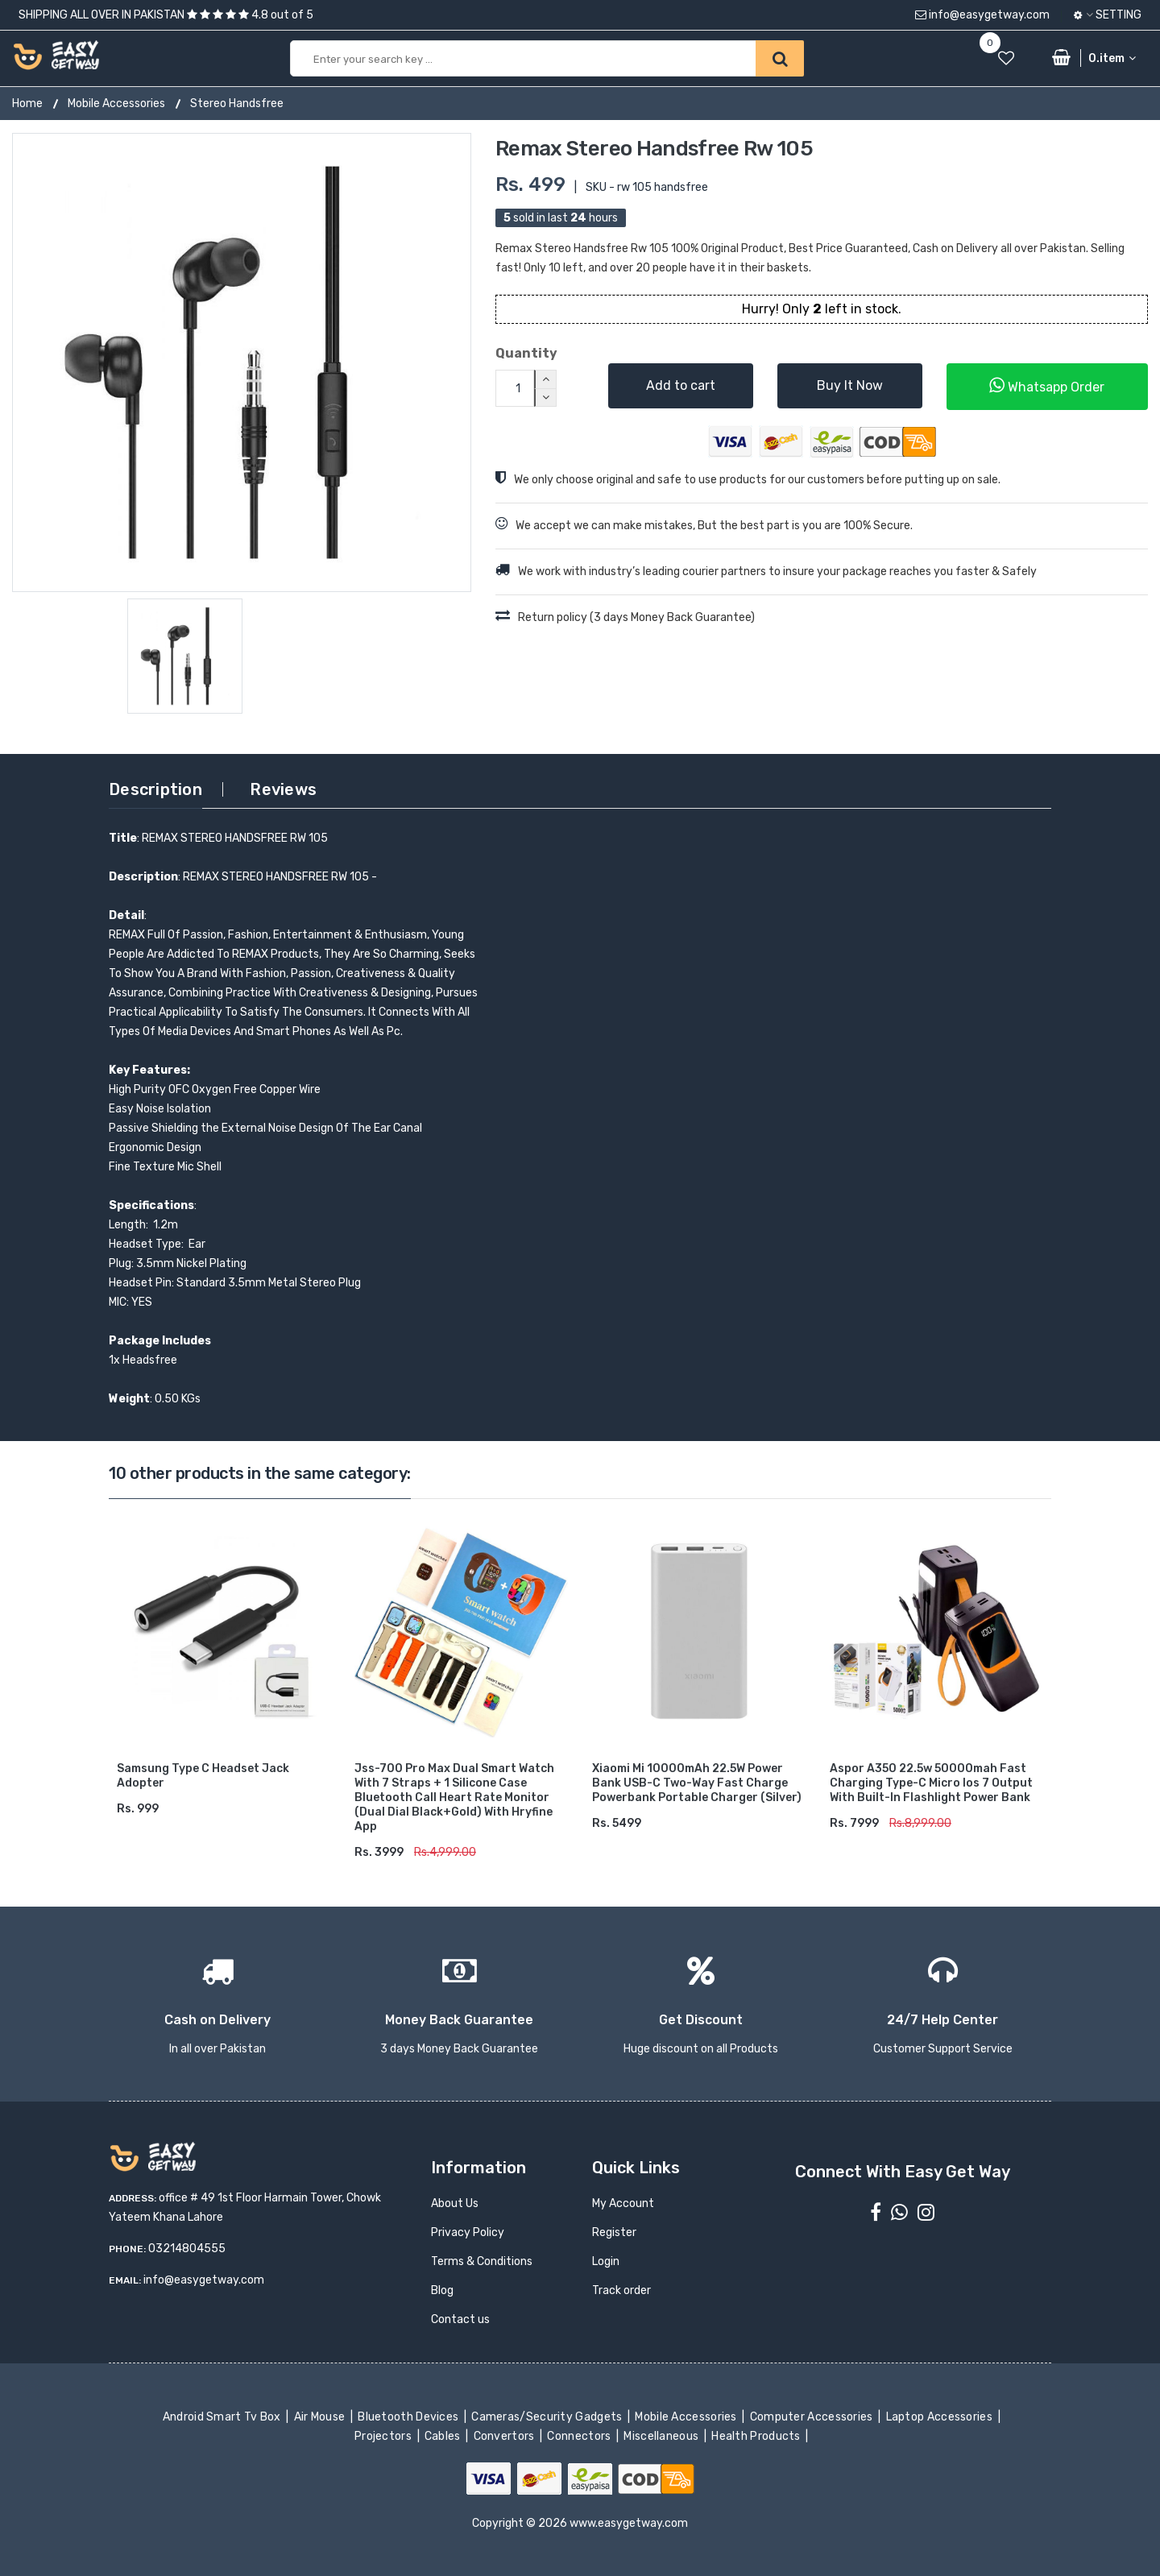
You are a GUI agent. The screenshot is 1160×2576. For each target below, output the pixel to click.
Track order (621, 2290)
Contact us (460, 2319)
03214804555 (187, 2248)
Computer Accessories (812, 2417)
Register (614, 2232)
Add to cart (680, 385)
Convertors (505, 2436)
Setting (1107, 15)
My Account (623, 2203)
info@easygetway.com (982, 15)
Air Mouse (320, 2417)
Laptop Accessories (940, 2417)
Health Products (757, 2436)
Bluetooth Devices (409, 2417)
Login (605, 2261)
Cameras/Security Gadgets (548, 2417)
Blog (442, 2290)
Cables (444, 2436)
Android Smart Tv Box (223, 2417)
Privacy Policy (467, 2232)
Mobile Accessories (116, 103)
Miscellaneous (662, 2436)
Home (27, 103)
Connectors (580, 2436)
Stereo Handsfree (237, 103)
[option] (241, 362)
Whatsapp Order (1046, 385)
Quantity (526, 353)
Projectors (384, 2436)
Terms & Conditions (481, 2261)
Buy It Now (850, 385)
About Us (454, 2203)
